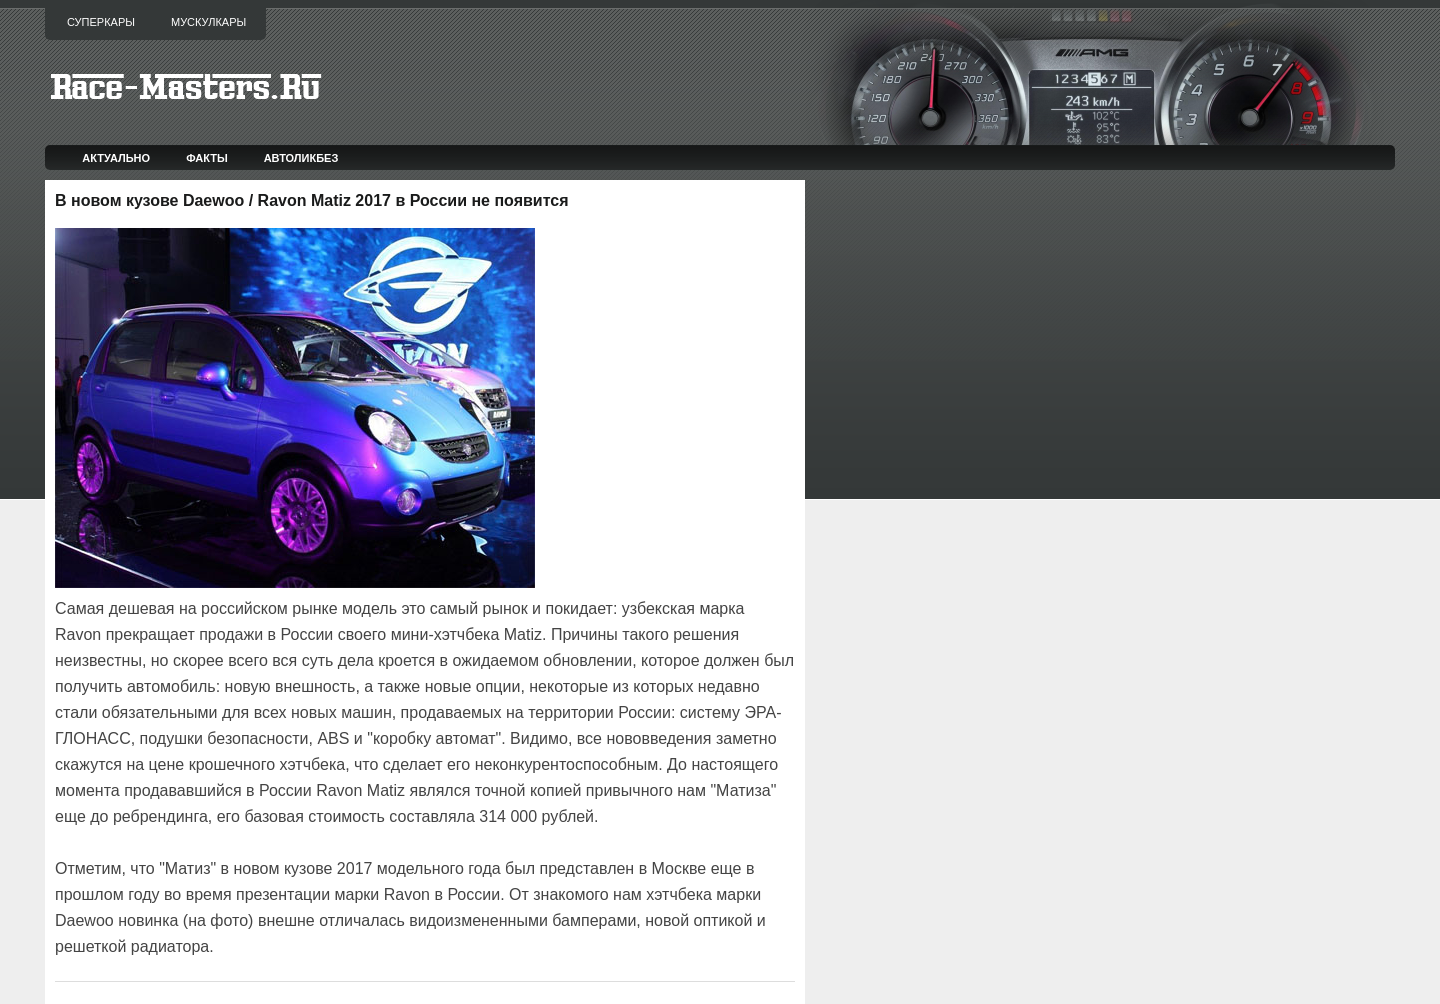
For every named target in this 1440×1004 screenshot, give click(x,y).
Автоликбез (301, 158)
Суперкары (101, 22)
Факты (207, 158)
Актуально (116, 158)
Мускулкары (208, 22)
